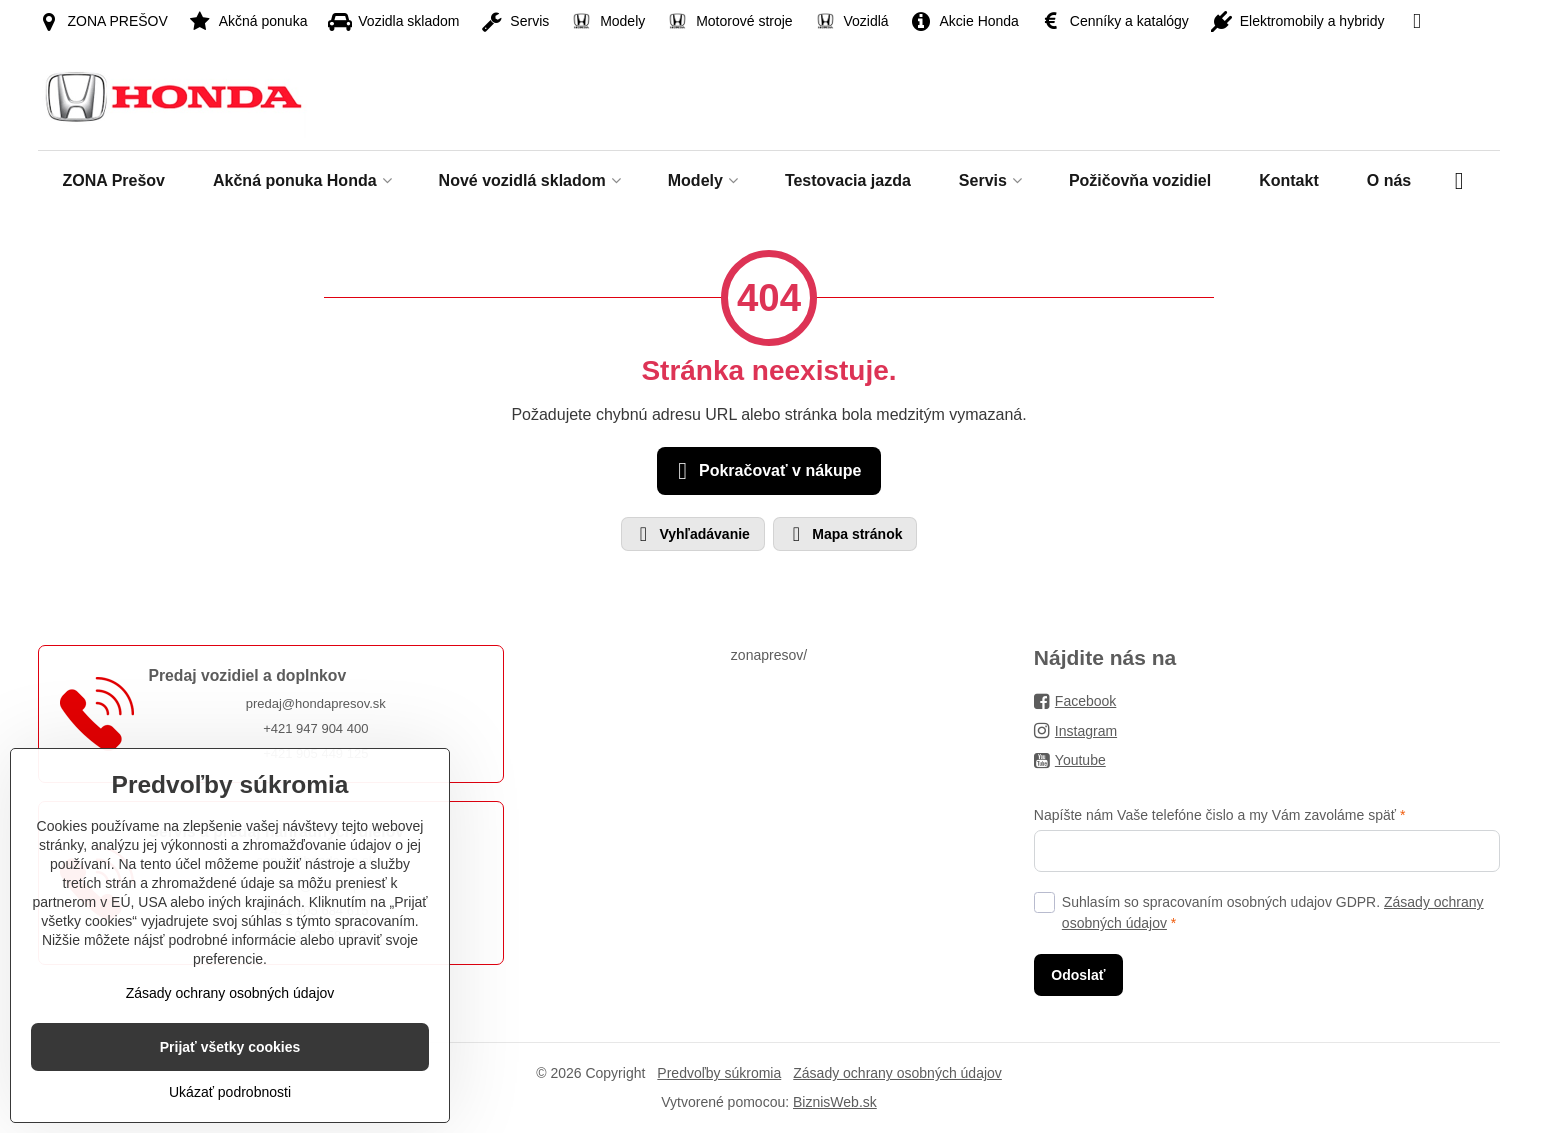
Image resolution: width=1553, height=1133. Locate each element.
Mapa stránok (844, 534)
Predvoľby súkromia (719, 1073)
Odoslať (1078, 975)
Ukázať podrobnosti (230, 1092)
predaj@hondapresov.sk (316, 703)
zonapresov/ (769, 655)
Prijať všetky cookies (230, 1047)
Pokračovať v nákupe (766, 471)
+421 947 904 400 (315, 728)
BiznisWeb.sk (835, 1102)
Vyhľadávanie (692, 534)
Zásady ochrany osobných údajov (897, 1073)
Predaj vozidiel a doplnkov (247, 675)
